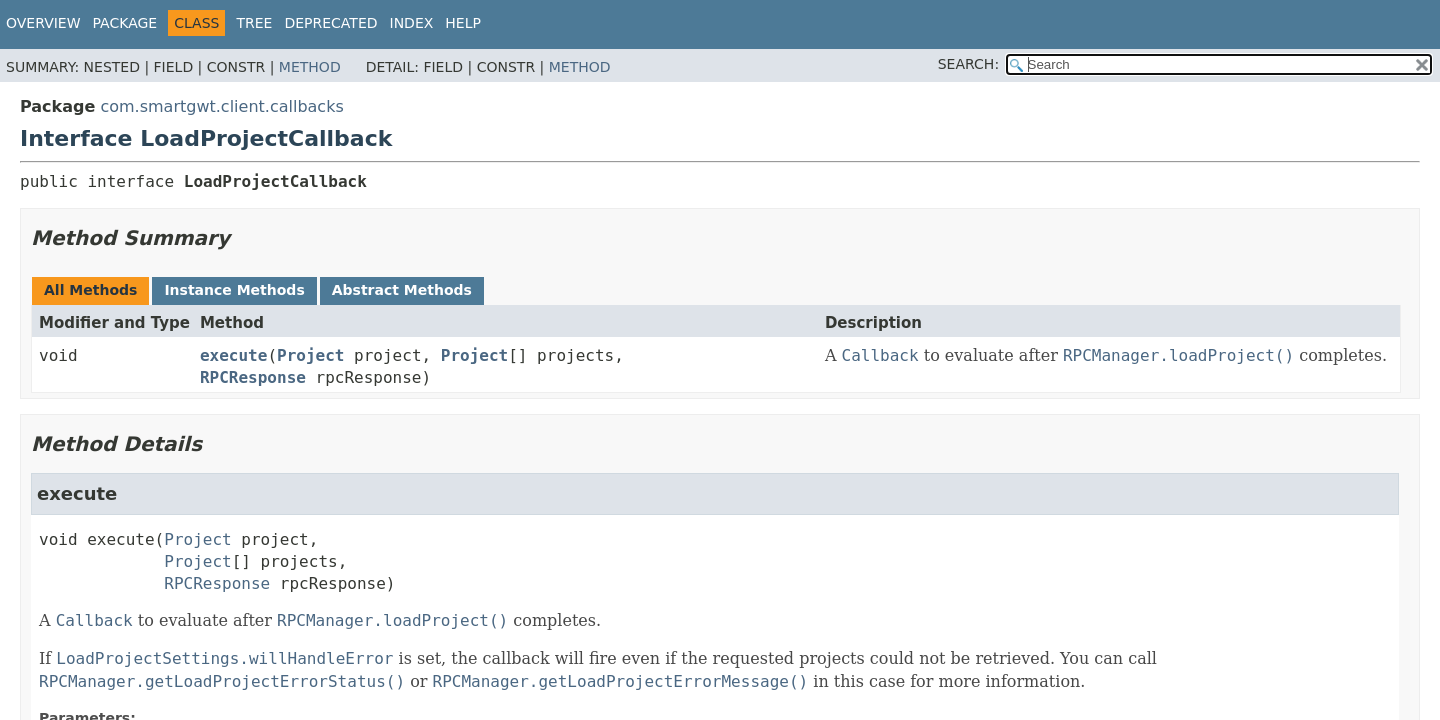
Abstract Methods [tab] (402, 290)
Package (125, 23)
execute (233, 355)
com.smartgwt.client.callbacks (221, 106)
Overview (43, 23)
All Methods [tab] (90, 290)
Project (310, 355)
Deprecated (330, 23)
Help (463, 23)
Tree (254, 23)
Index (412, 23)
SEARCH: (968, 64)
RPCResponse (253, 377)
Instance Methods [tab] (234, 290)
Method (310, 67)
